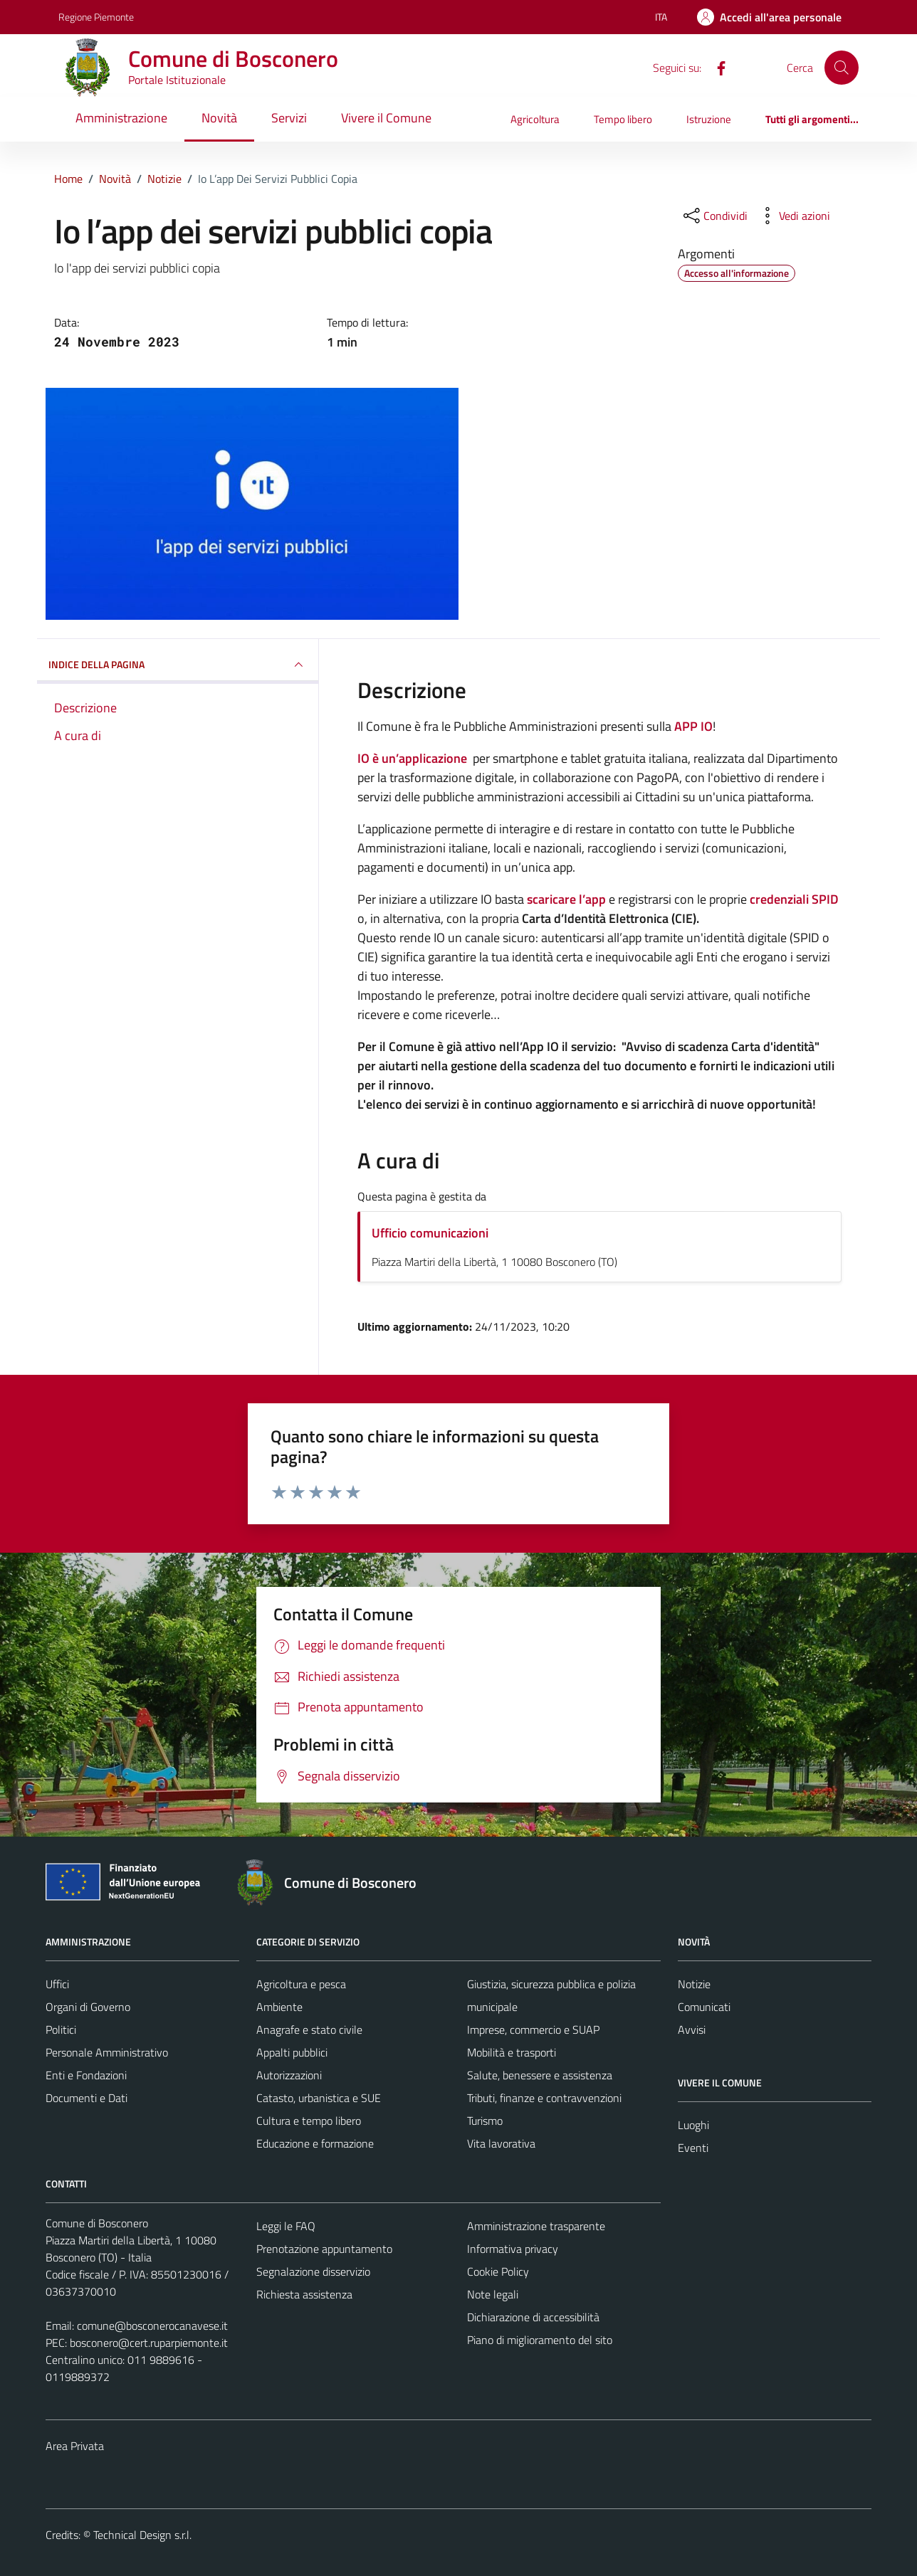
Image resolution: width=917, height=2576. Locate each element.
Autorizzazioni (289, 2075)
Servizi (289, 117)
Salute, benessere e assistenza (539, 2075)
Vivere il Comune (386, 117)
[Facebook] (715, 66)
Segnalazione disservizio (313, 2271)
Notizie (694, 1983)
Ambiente (279, 2006)
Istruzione (708, 119)
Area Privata (75, 2445)
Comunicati (704, 2006)
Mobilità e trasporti (511, 2052)
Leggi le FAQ (285, 2225)
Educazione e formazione (315, 2143)
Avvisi (692, 2029)
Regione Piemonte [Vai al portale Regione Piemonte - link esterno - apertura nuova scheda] (96, 16)
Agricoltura (535, 119)
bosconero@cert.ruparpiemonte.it (149, 2342)
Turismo (485, 2120)
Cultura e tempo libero (308, 2120)
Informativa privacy (512, 2248)
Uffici (57, 1983)
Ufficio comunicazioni (430, 1232)
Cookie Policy (498, 2271)
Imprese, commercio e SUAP (533, 2029)
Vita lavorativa (501, 2143)
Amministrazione (121, 117)
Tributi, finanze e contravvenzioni (544, 2097)
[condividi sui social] (714, 215)
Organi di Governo (88, 2006)
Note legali (492, 2294)
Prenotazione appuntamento (324, 2248)
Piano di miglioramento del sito (539, 2339)
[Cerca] (841, 68)
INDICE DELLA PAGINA (177, 664)
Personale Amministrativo (107, 2052)
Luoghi (693, 2124)
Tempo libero (623, 119)
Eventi (693, 2147)
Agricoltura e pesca (301, 1983)
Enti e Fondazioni (86, 2075)
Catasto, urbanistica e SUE (318, 2097)
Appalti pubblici (292, 2052)
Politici (61, 2029)
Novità (219, 117)
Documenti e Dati (86, 2097)
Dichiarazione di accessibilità (533, 2317)
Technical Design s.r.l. (142, 2534)
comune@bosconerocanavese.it (152, 2325)
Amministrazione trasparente (536, 2225)
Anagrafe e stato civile (309, 2029)
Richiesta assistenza (304, 2294)
